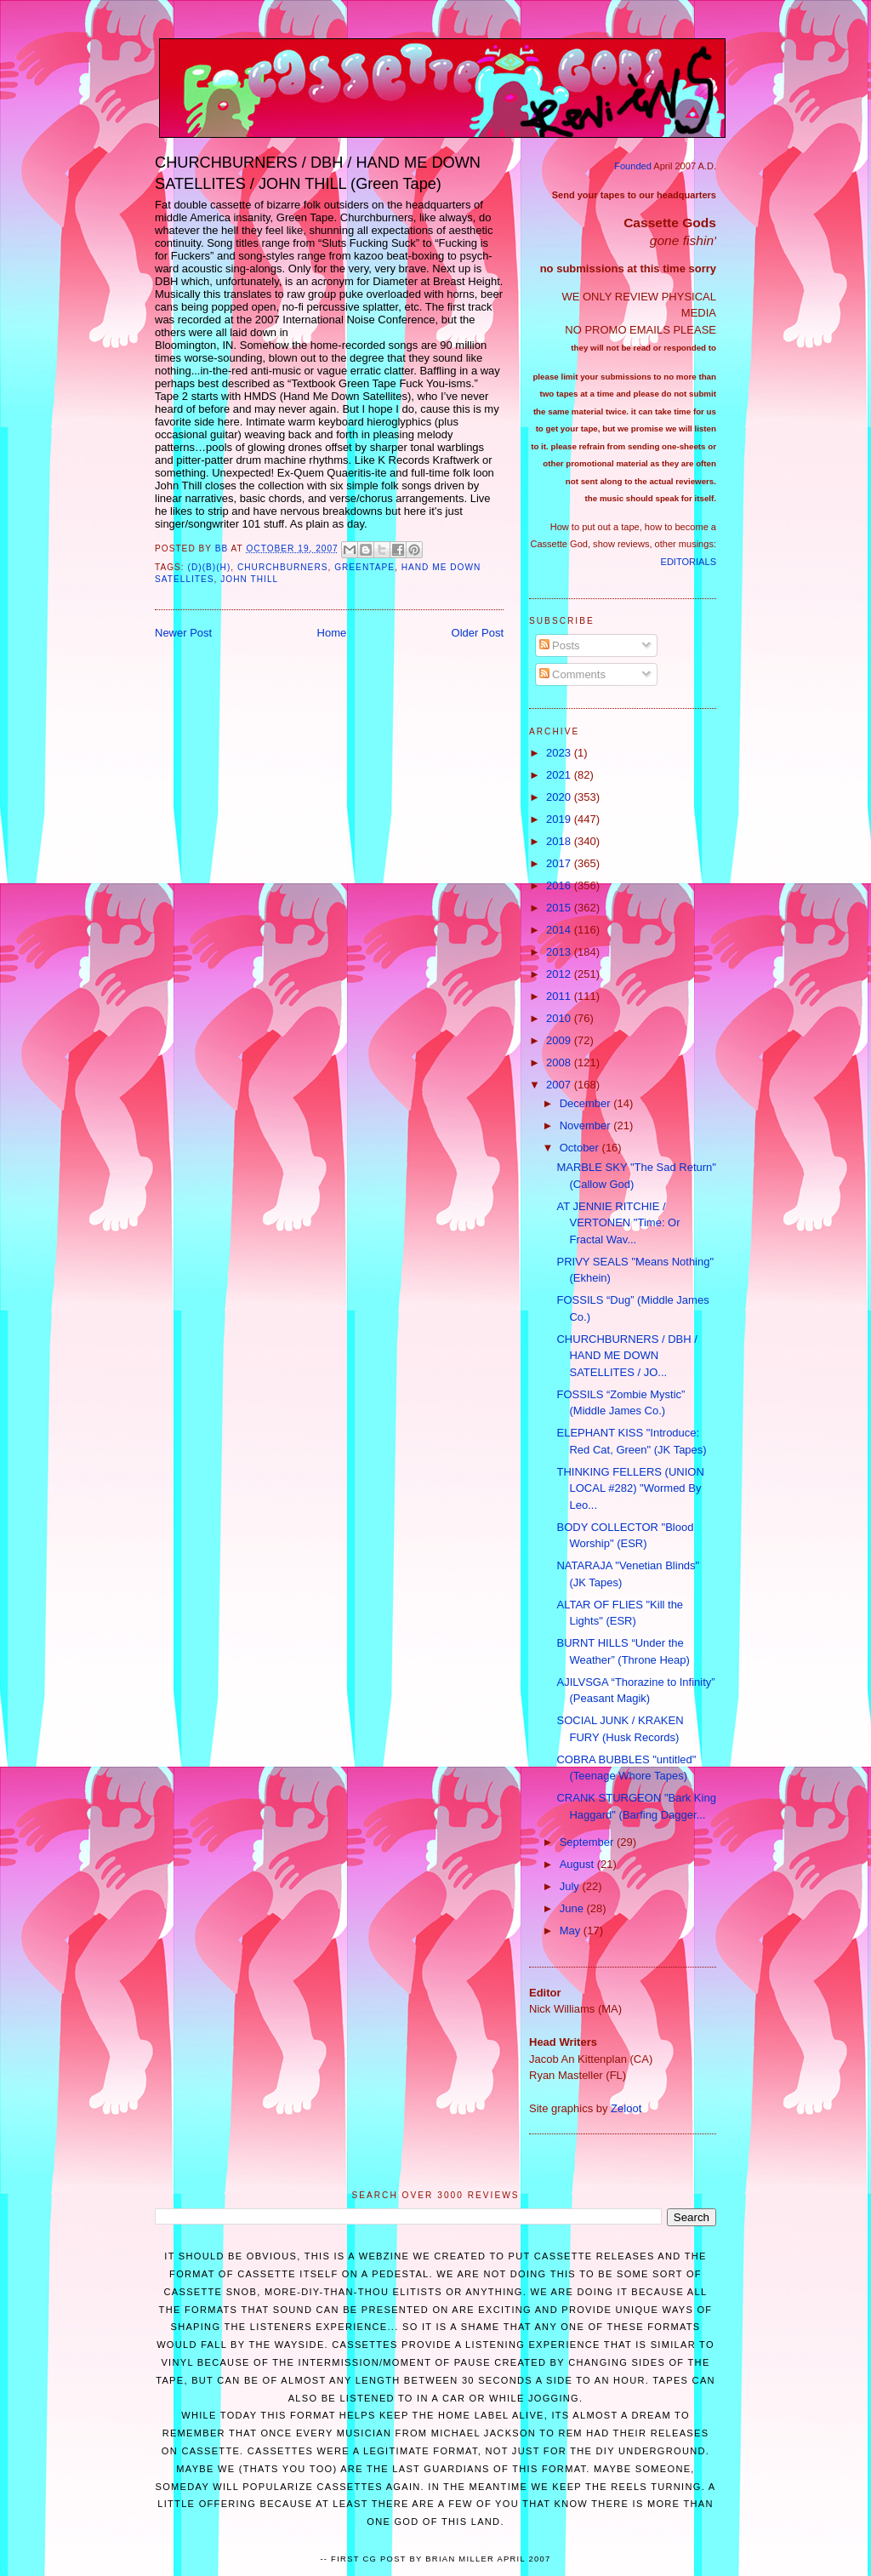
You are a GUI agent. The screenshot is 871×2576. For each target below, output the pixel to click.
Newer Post (183, 632)
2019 (560, 819)
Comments (572, 674)
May (572, 1930)
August (578, 1864)
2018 (560, 841)
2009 (560, 1040)
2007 (560, 1084)
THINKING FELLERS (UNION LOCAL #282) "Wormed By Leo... (629, 1488)
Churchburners (282, 567)
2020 (560, 797)
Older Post (478, 632)
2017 (560, 863)
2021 (560, 774)
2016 (560, 885)
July (571, 1886)
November (587, 1125)
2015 (560, 907)
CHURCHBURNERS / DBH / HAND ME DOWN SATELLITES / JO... (626, 1356)
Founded (633, 166)
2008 (560, 1062)
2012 (560, 974)
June (573, 1908)
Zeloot (626, 2108)
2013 (560, 951)
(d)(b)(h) (209, 567)
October (581, 1147)
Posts (559, 645)
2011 (560, 996)
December (587, 1103)
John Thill (249, 579)
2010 (560, 1018)
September (588, 1842)
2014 (560, 929)
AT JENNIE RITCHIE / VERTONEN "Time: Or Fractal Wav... (618, 1223)
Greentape (364, 567)
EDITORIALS (688, 562)
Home (332, 632)
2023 (560, 752)
